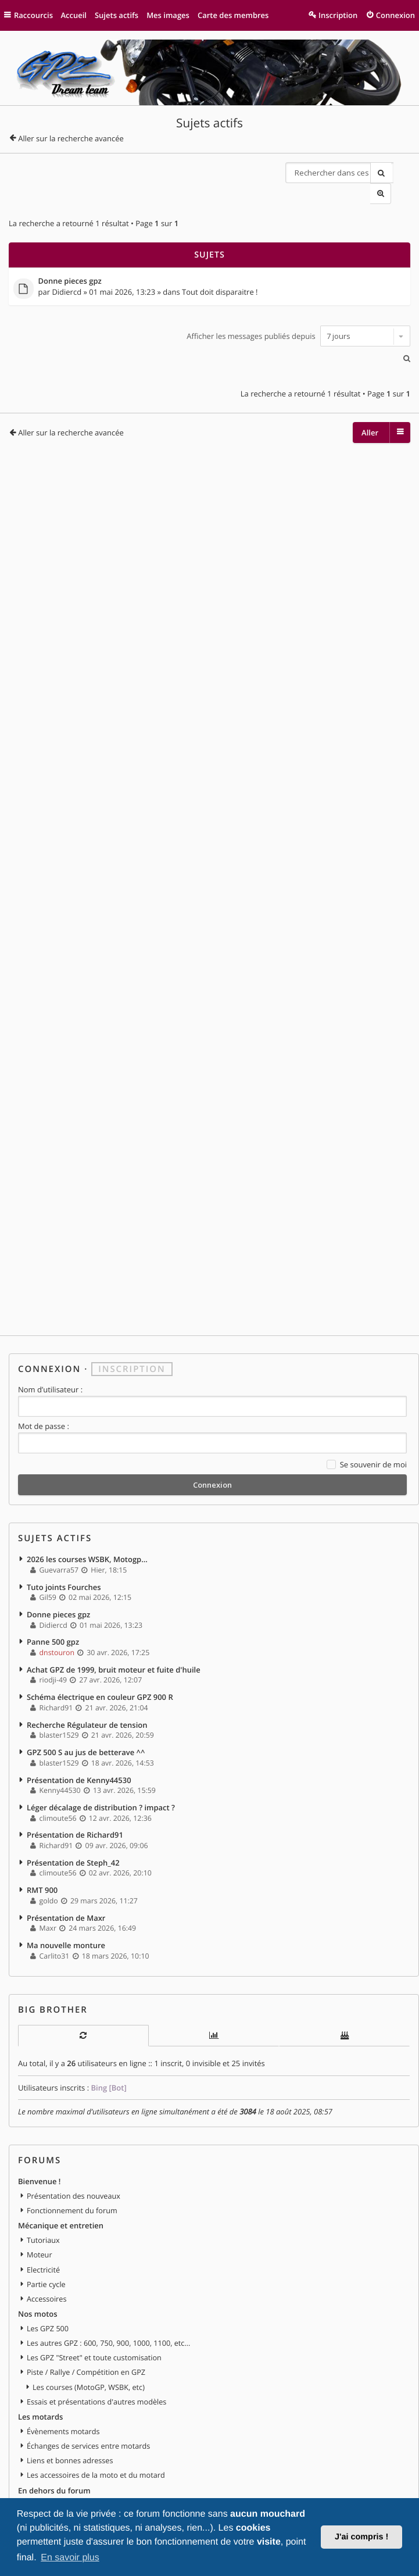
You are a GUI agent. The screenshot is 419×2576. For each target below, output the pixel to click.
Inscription (132, 1324)
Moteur (39, 2200)
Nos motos (38, 2257)
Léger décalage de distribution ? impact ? (101, 1757)
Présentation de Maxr (66, 1865)
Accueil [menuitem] (74, 15)
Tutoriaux (43, 2185)
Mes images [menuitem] (168, 15)
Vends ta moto (52, 2471)
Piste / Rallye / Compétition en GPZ (86, 2314)
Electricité (43, 2214)
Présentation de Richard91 (75, 1784)
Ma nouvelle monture (66, 1892)
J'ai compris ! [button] (361, 2537)
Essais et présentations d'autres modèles (96, 2342)
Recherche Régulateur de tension (87, 1675)
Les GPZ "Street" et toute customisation (94, 2300)
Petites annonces (49, 2457)
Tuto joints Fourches (64, 1540)
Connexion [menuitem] (395, 15)
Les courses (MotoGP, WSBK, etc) (89, 2328)
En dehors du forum (54, 2428)
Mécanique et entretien (60, 2171)
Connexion (49, 1324)
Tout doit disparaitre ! (220, 271)
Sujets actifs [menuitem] (117, 15)
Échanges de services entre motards (88, 2385)
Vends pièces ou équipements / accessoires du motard (120, 2486)
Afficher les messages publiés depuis (298, 314)
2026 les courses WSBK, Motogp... (87, 1513)
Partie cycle (46, 2228)
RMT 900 (42, 1838)
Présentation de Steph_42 (73, 1811)
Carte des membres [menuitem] (234, 15)
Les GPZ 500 (48, 2271)
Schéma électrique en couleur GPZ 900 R (100, 1649)
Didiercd (66, 271)
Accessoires (46, 2242)
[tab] (83, 1982)
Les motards (40, 2357)
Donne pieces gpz (70, 260)
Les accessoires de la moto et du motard (96, 2414)
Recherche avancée (399, 172)
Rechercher (378, 172)
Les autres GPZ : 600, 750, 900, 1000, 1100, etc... (108, 2285)
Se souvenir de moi (367, 1420)
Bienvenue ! (39, 2128)
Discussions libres (57, 2443)
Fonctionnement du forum (72, 2157)
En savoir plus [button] (70, 2558)
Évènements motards (63, 2371)
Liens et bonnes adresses (70, 2400)
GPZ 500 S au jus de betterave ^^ (86, 1703)
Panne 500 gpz (53, 1594)
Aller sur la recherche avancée (71, 138)
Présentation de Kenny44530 (79, 1730)
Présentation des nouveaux (73, 2142)
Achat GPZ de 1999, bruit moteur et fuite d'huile (113, 1621)
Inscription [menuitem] (337, 15)
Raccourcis (34, 15)
